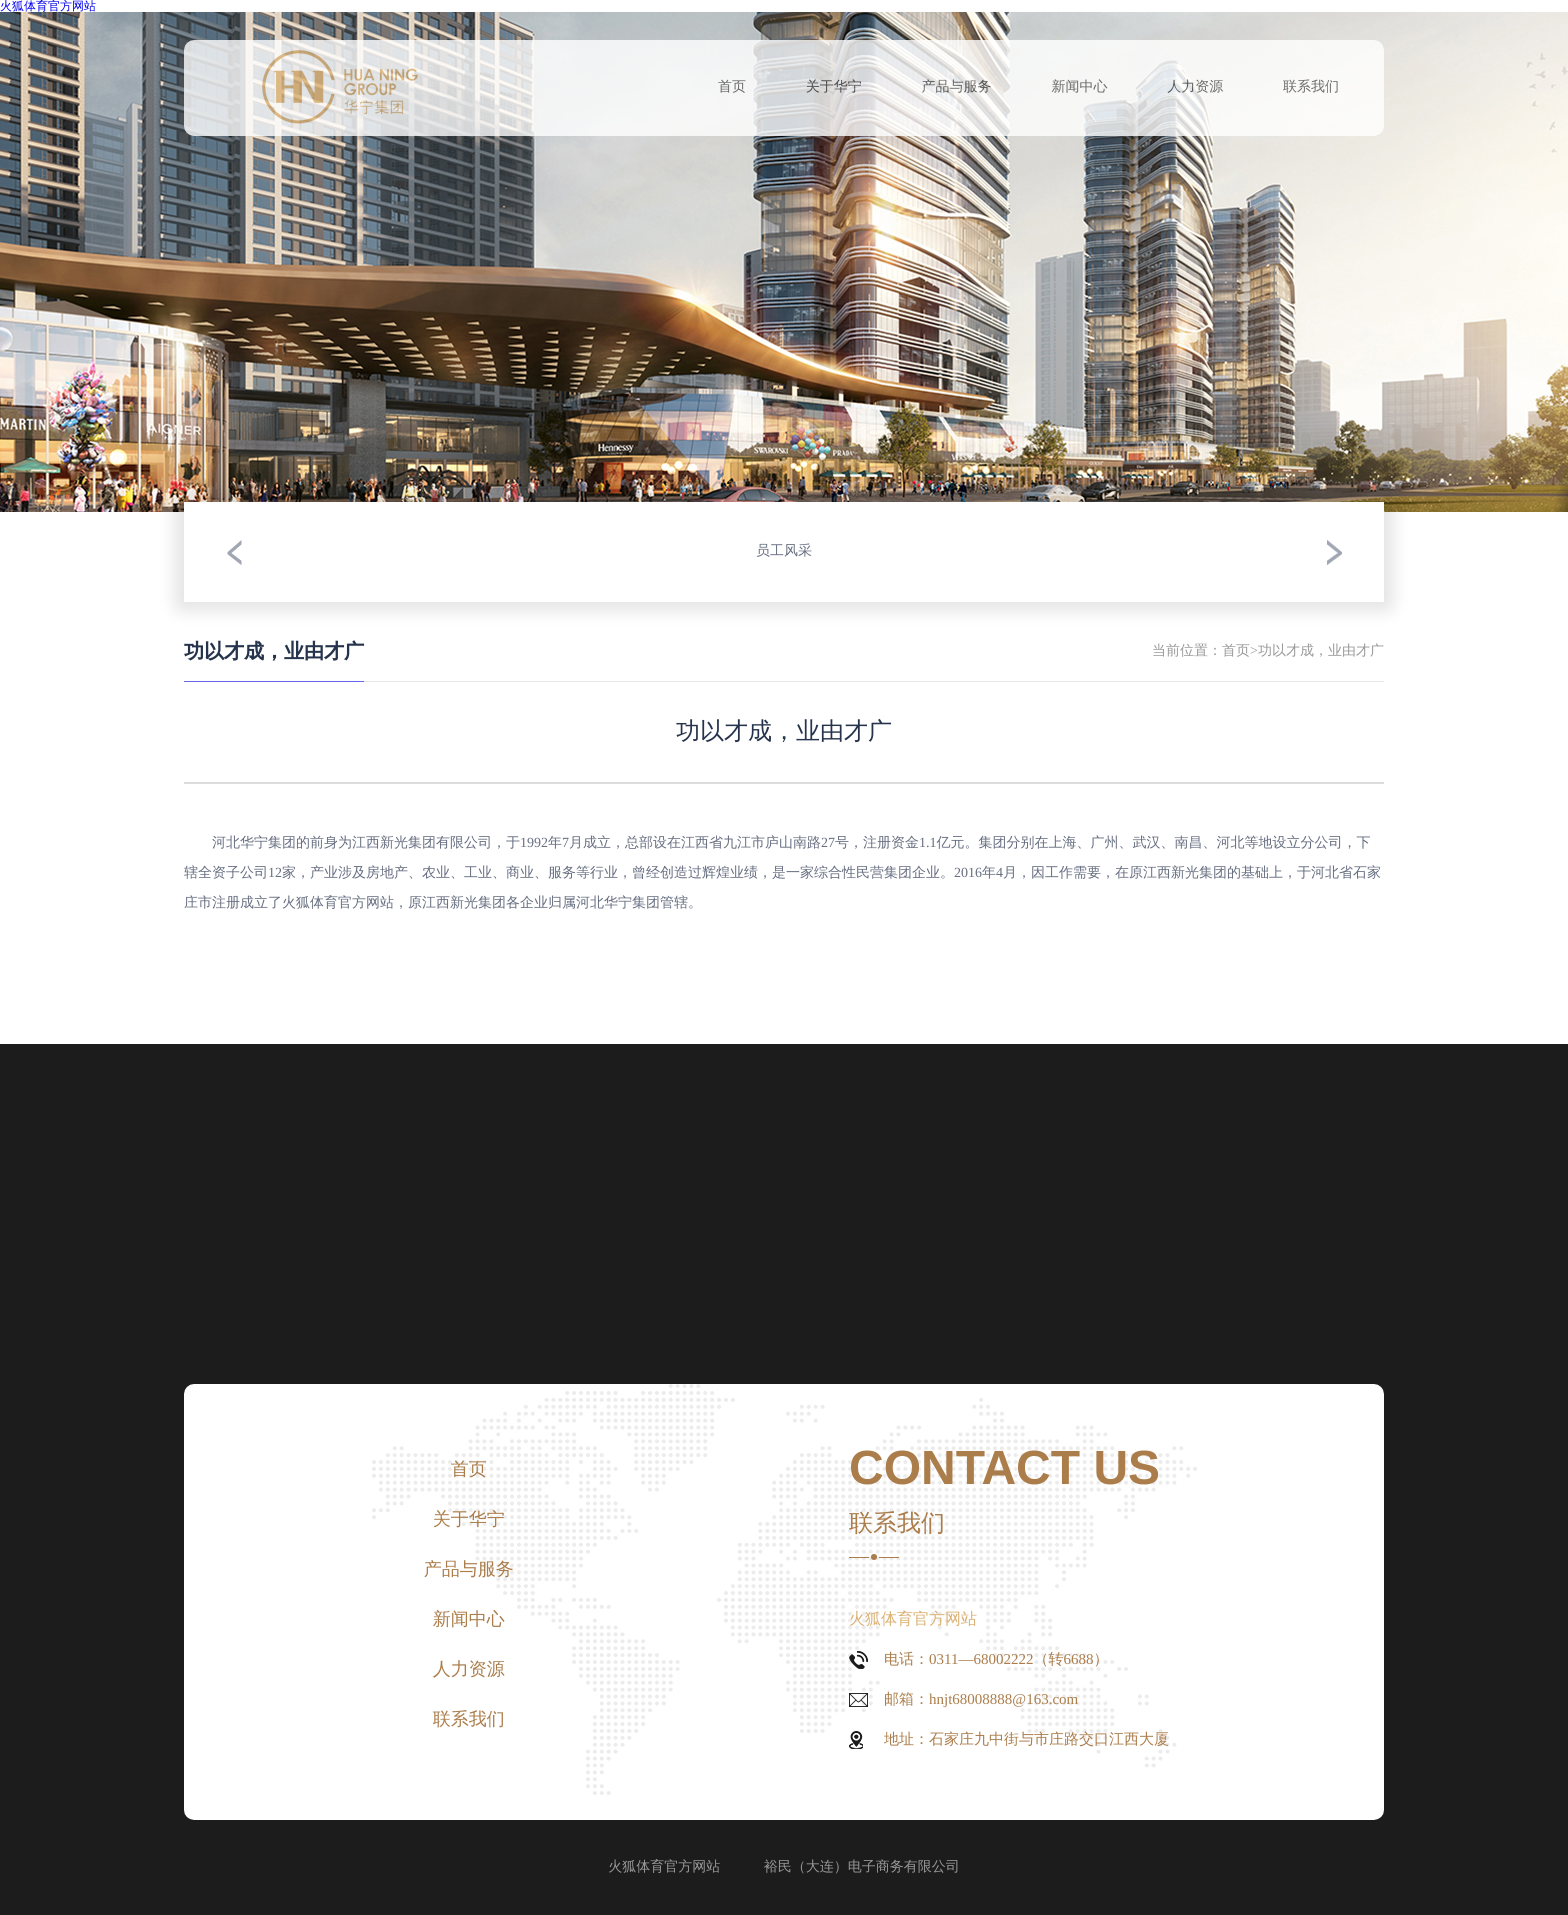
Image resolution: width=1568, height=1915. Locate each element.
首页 (732, 87)
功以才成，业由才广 (1321, 651)
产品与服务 (957, 87)
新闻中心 (1079, 87)
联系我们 (1311, 87)
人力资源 (1195, 87)
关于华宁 (834, 87)
